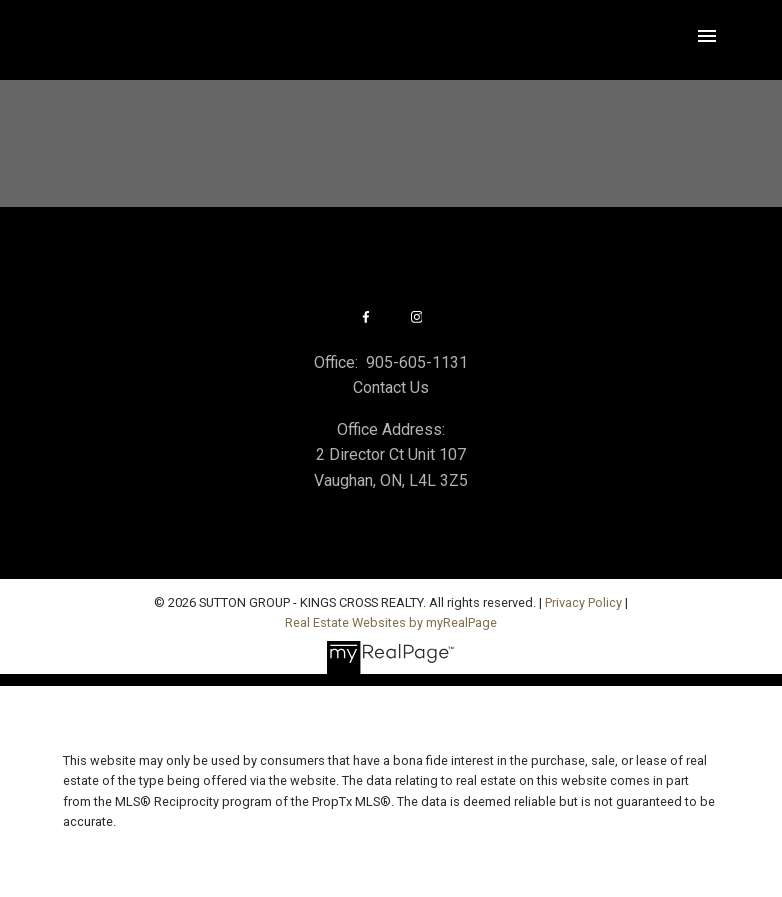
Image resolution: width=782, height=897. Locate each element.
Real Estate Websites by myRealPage (391, 622)
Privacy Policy (583, 602)
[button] (365, 317)
